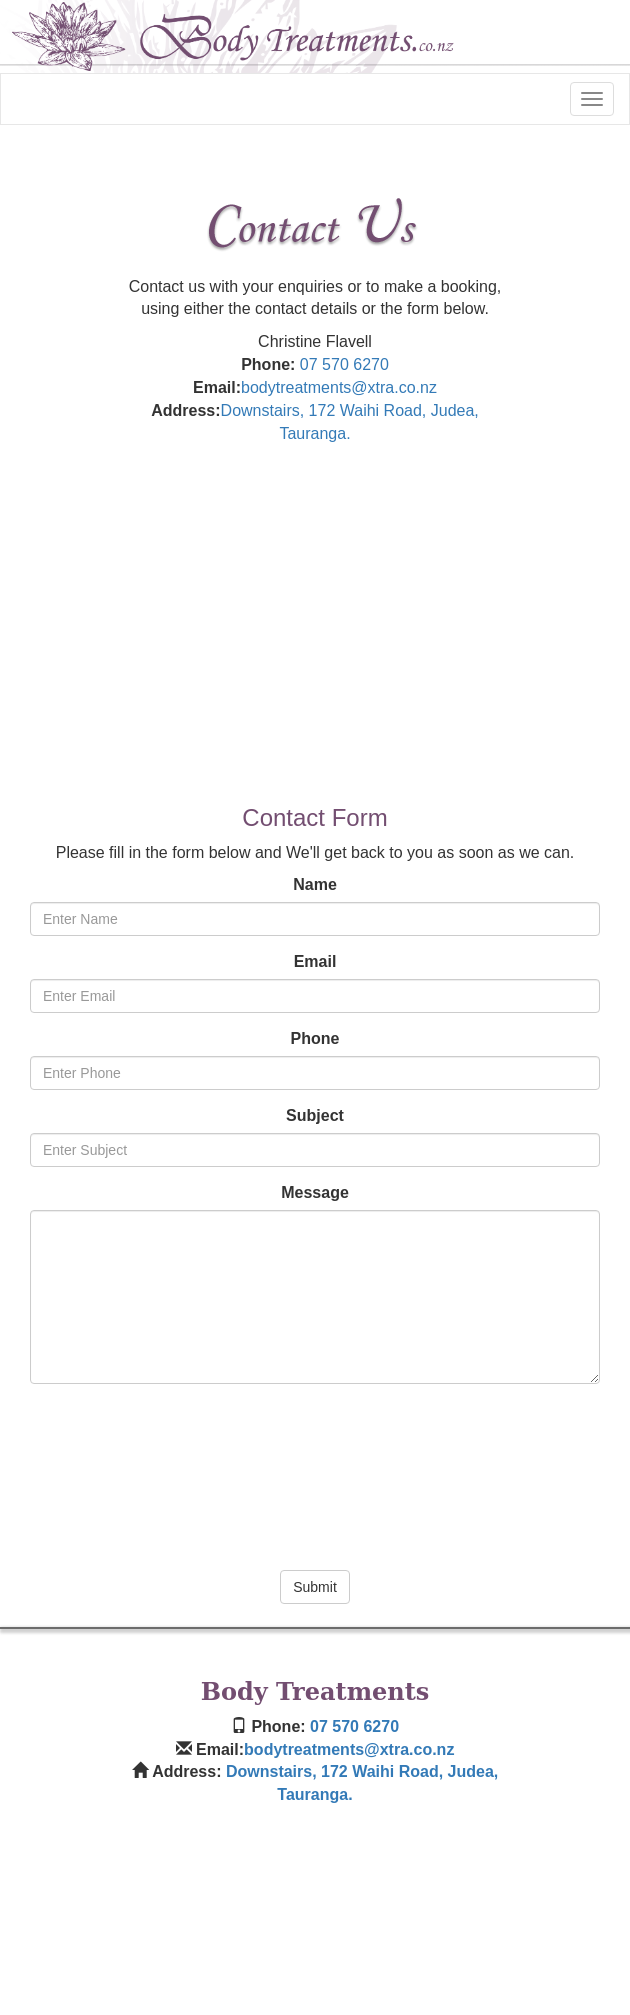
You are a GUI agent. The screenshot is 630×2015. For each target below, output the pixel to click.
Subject (315, 1115)
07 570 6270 (344, 364)
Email (315, 961)
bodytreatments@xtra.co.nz (339, 387)
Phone (315, 1038)
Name (315, 884)
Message (315, 1192)
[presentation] (315, 1471)
